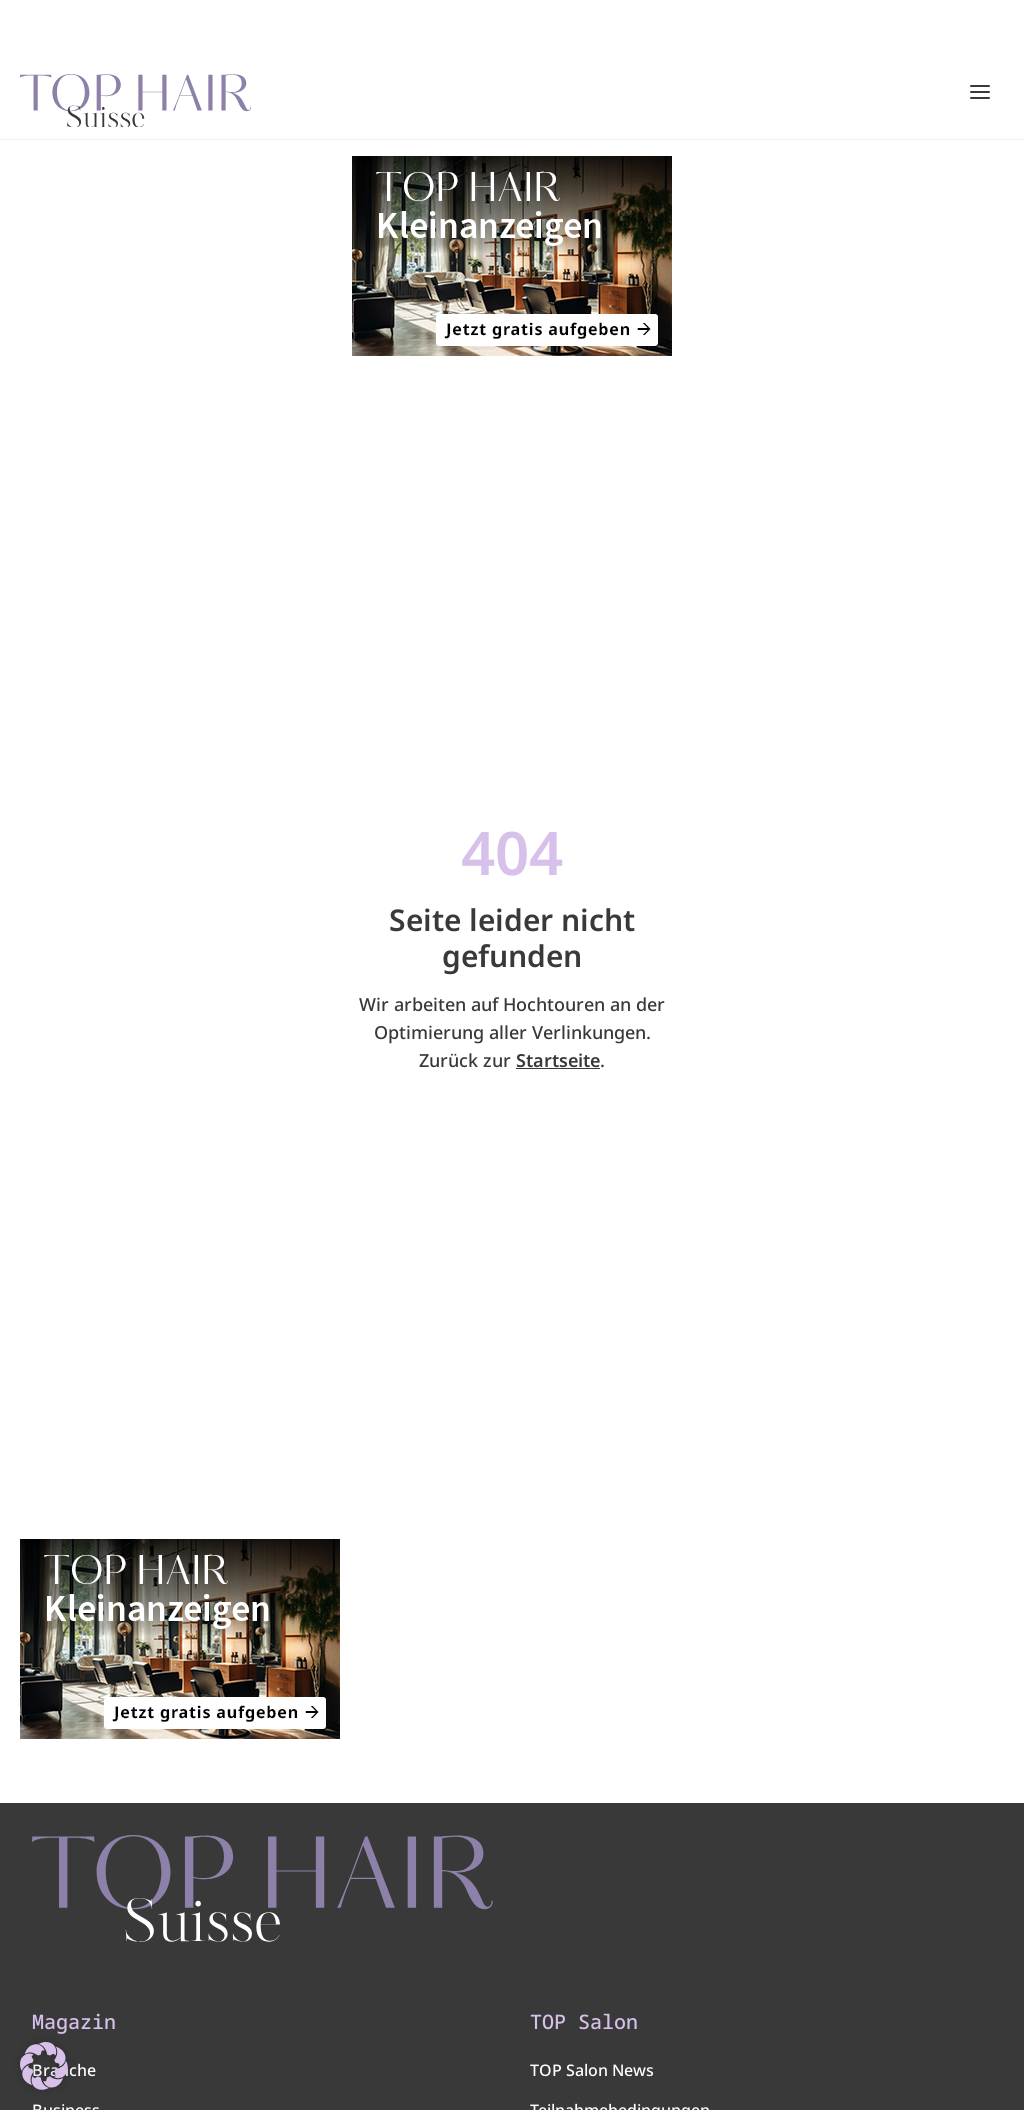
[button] (44, 2066)
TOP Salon (584, 2022)
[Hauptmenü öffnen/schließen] (980, 92)
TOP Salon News (592, 2070)
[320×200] (512, 256)
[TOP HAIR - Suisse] (262, 1888)
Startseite (558, 1060)
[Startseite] (135, 93)
